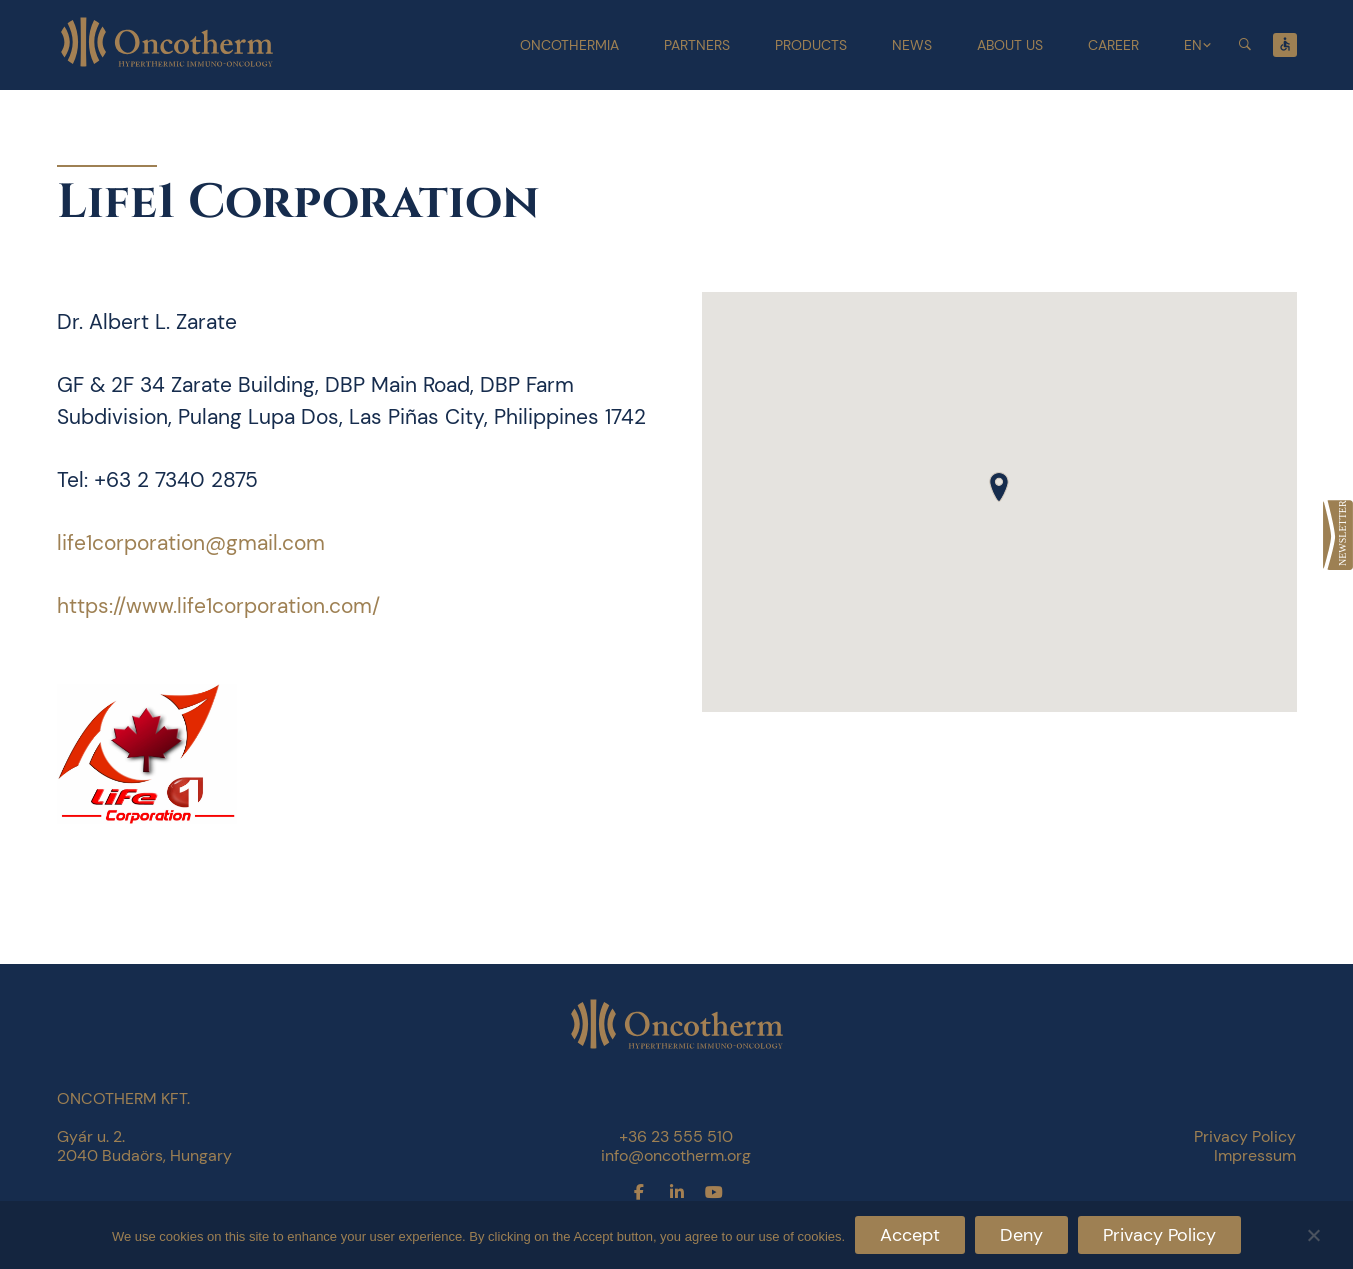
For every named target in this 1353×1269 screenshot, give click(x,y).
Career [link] (1113, 45)
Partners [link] (697, 45)
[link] (1338, 535)
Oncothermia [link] (569, 45)
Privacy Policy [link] (1245, 1136)
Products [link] (811, 45)
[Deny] (1313, 1232)
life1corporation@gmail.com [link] (191, 543)
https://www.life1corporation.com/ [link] (218, 606)
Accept (910, 1235)
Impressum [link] (1255, 1155)
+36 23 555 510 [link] (676, 1136)
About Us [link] (1010, 45)
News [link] (912, 45)
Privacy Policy (1159, 1235)
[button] (999, 487)
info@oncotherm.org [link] (676, 1155)
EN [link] (1193, 45)
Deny (1021, 1235)
